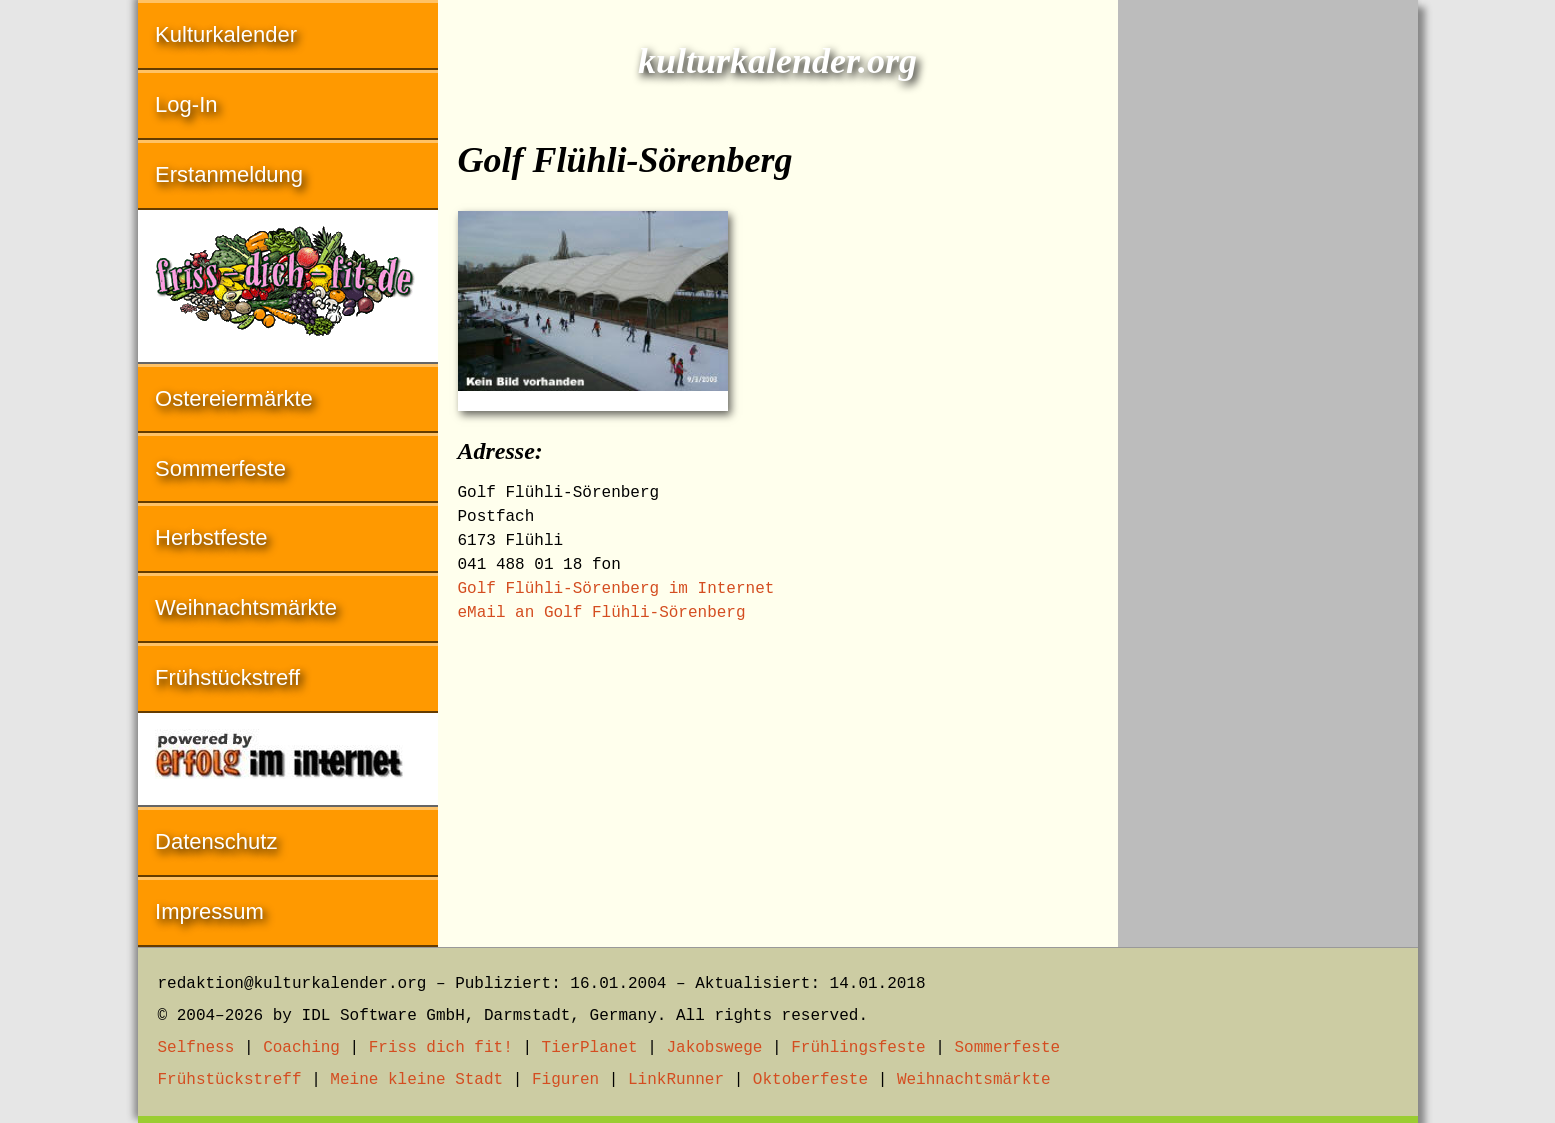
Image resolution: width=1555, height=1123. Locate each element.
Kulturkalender (226, 34)
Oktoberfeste (810, 1080)
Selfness (196, 1048)
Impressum (209, 911)
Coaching (301, 1048)
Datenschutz (216, 841)
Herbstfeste (211, 537)
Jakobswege (714, 1048)
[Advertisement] (1268, 300)
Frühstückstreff (227, 677)
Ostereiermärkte (234, 398)
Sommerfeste (220, 468)
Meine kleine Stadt (416, 1080)
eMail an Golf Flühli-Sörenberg (602, 613)
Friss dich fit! (441, 1048)
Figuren (565, 1080)
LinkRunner (676, 1080)
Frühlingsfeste (858, 1048)
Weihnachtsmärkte (246, 607)
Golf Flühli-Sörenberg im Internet (616, 589)
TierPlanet (590, 1048)
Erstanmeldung (229, 174)
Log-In (186, 104)
